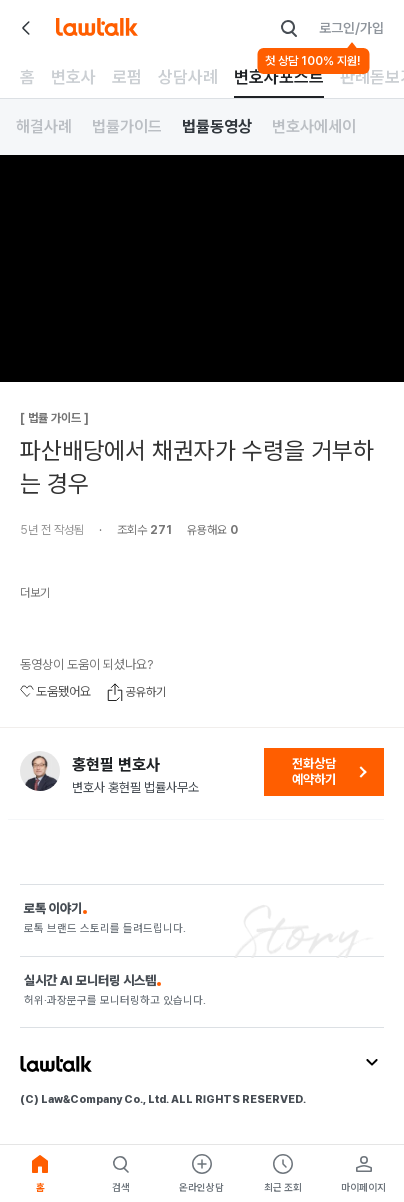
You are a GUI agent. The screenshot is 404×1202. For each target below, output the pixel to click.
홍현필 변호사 (116, 765)
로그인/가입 (351, 28)
